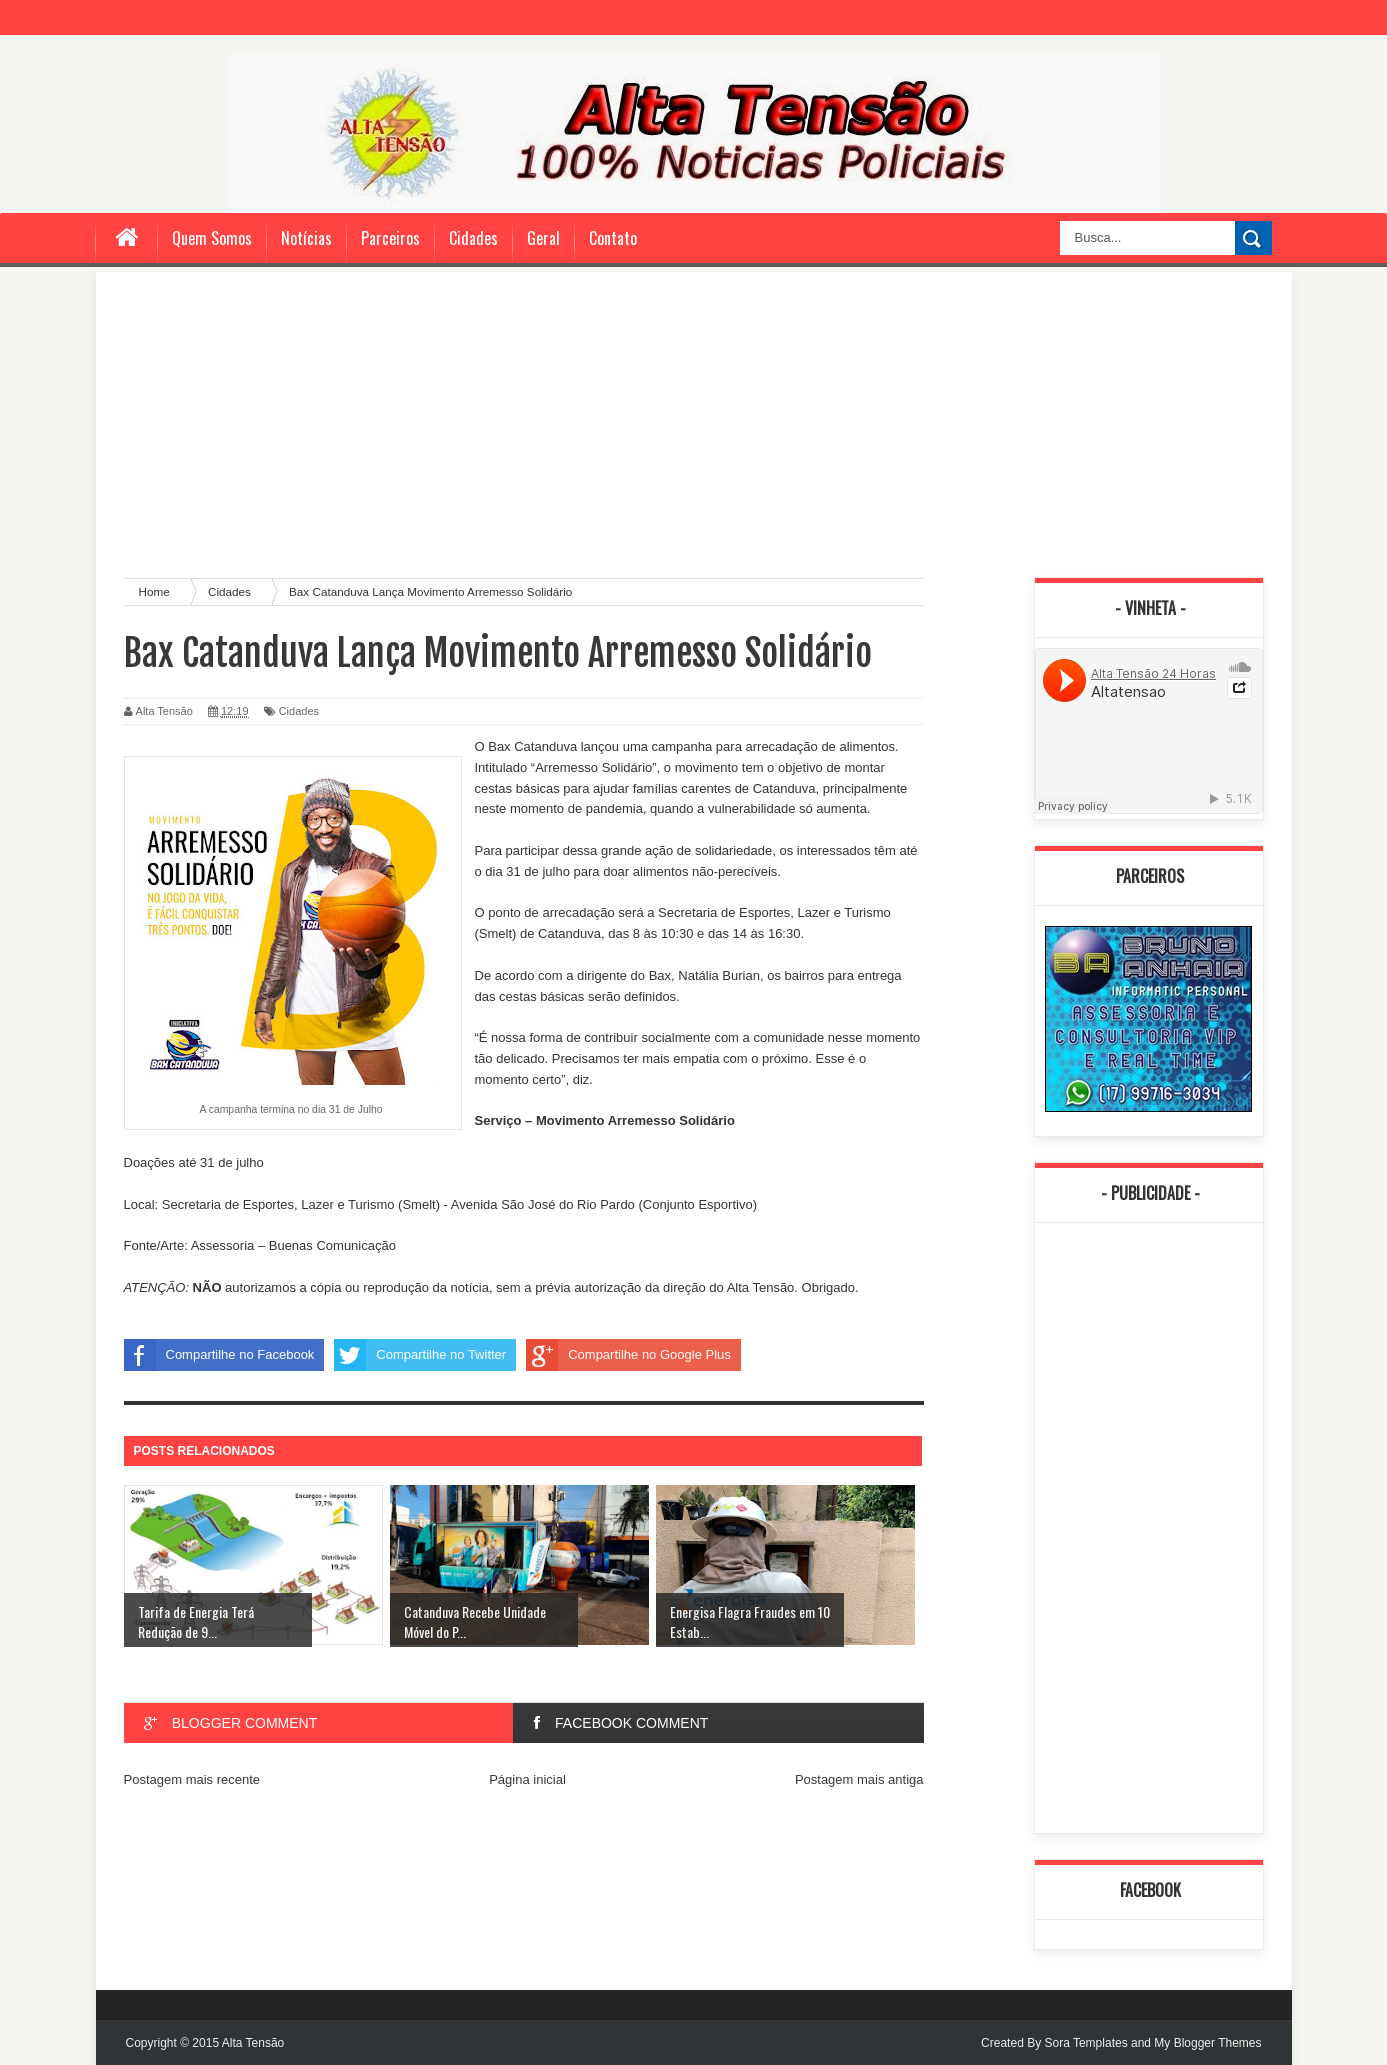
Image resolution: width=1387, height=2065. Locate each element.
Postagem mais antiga (859, 1779)
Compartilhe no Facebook (219, 1355)
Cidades (473, 238)
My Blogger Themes (1207, 2043)
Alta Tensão (253, 2043)
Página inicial (527, 1779)
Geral (543, 238)
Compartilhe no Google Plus (628, 1355)
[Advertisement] (694, 422)
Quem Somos (212, 238)
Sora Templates (1085, 2043)
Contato (613, 238)
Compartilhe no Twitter (420, 1355)
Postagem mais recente (192, 1779)
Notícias (306, 238)
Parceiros (390, 238)
